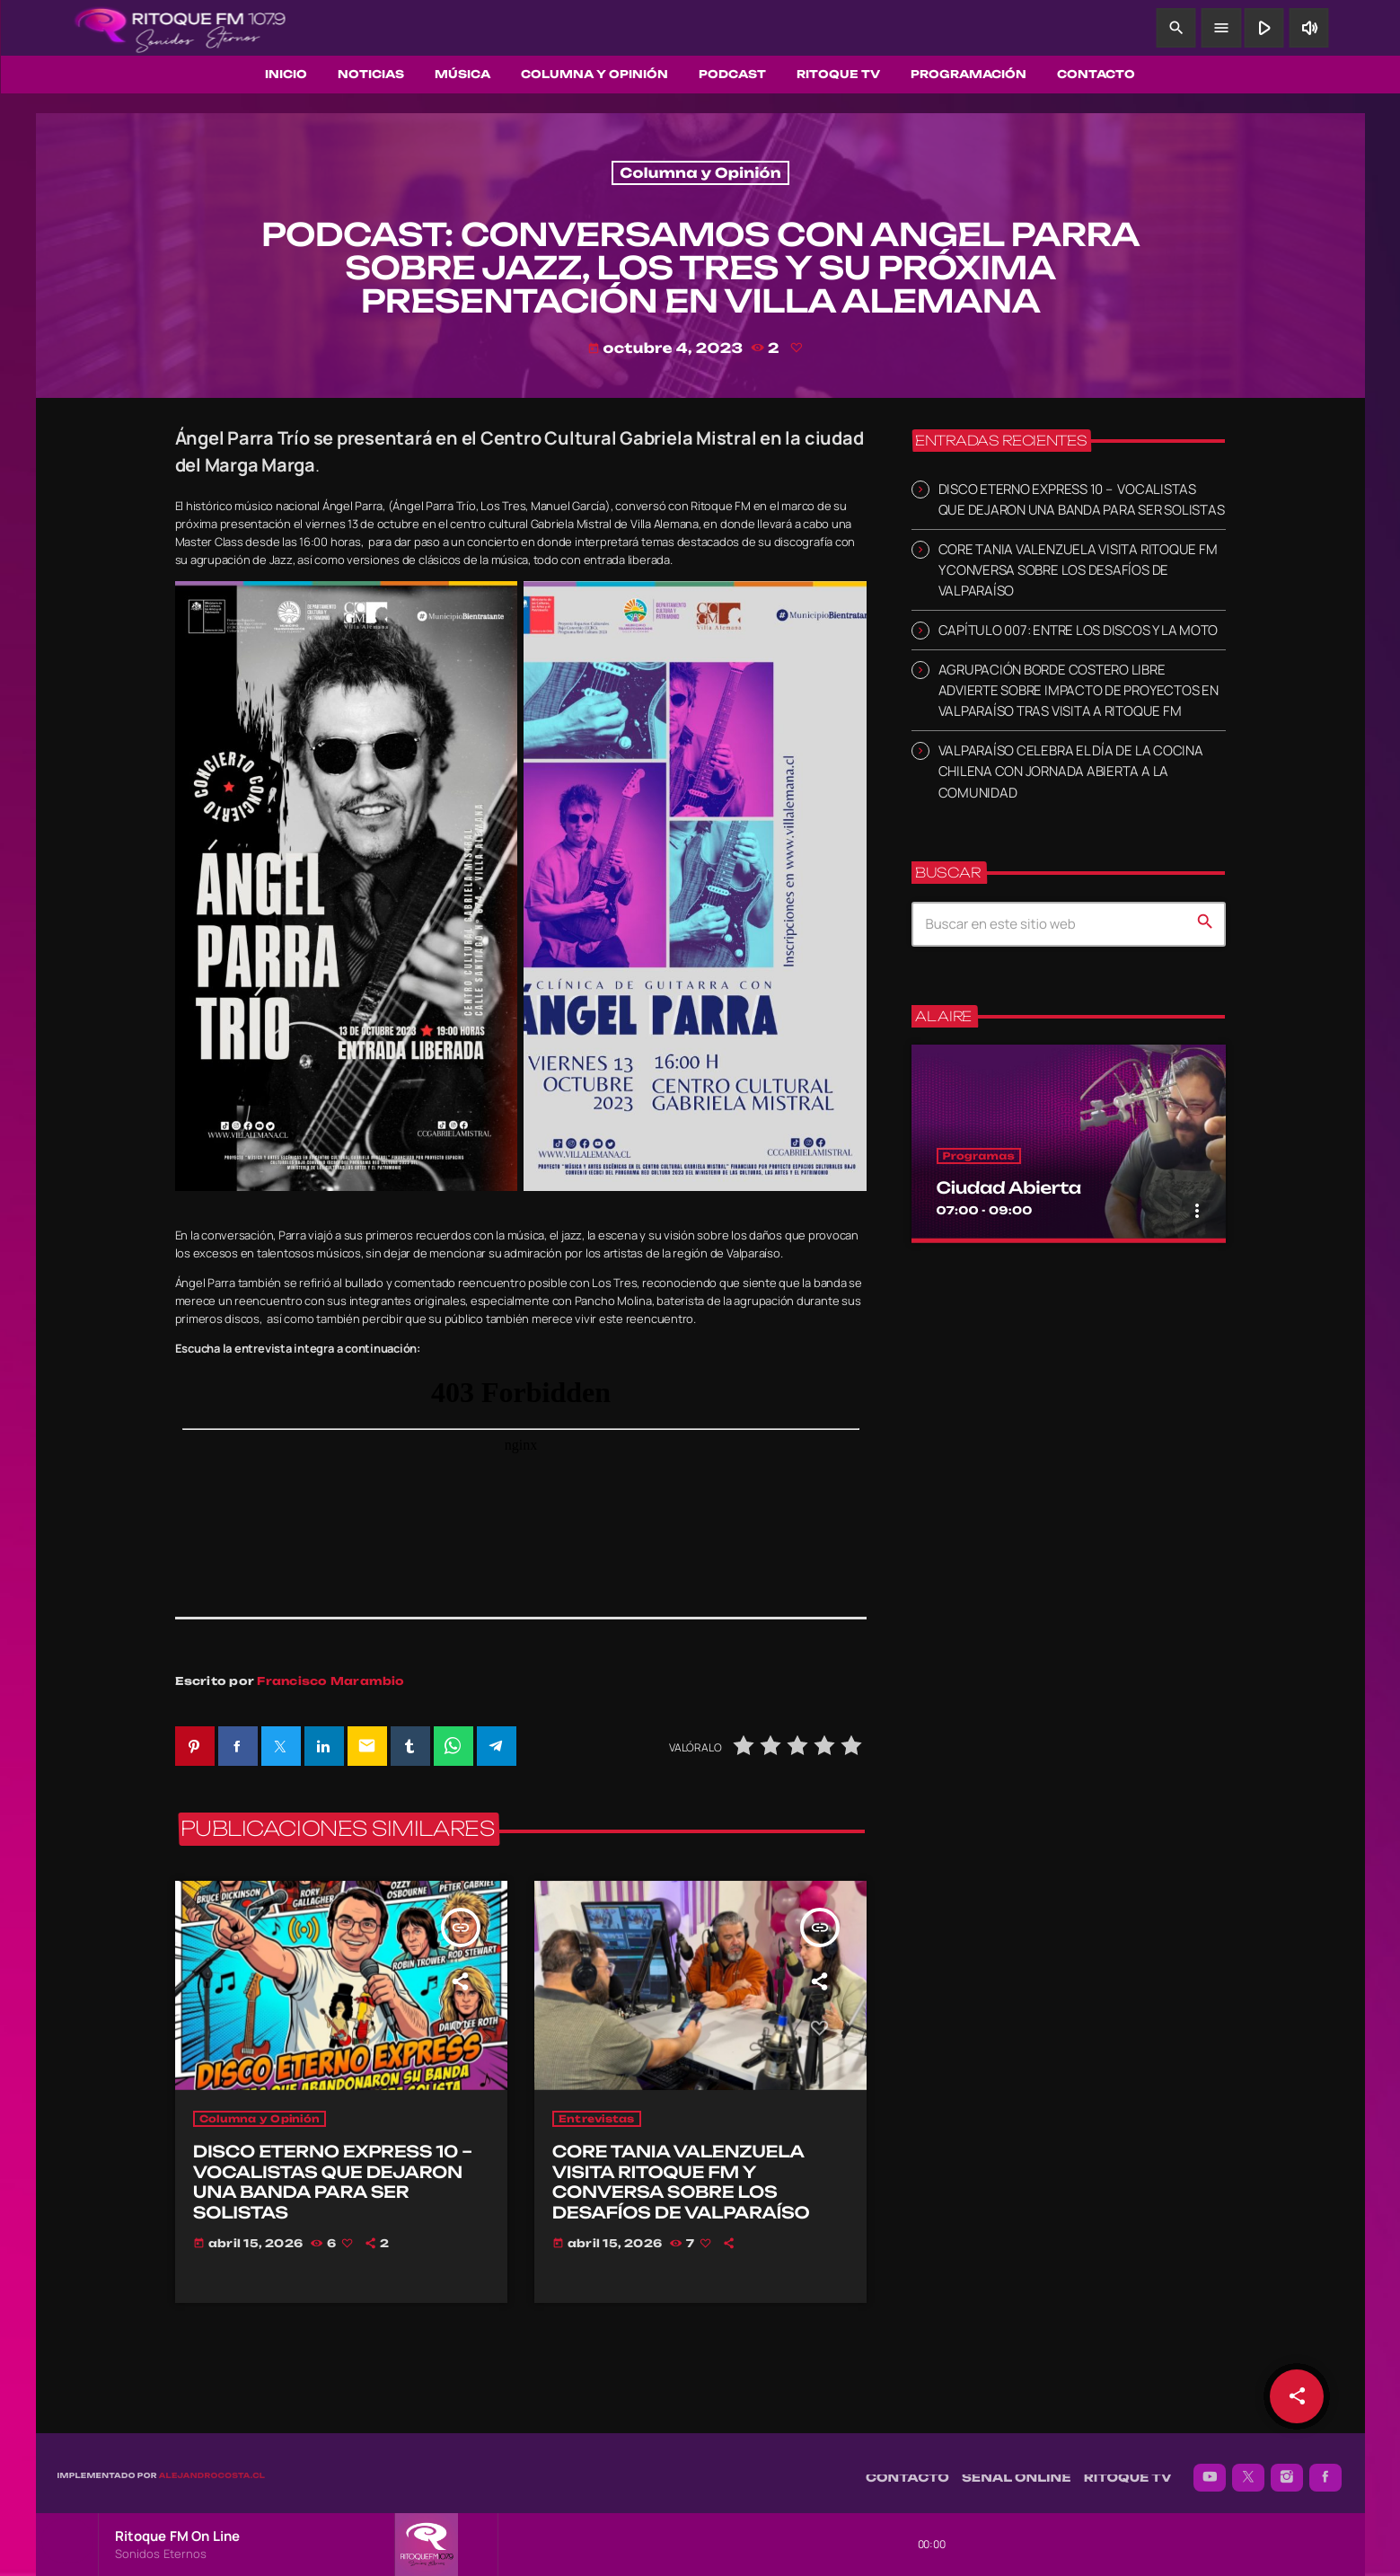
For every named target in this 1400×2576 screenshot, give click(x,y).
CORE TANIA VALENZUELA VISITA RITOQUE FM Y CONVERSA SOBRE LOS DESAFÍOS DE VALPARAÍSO (1078, 570)
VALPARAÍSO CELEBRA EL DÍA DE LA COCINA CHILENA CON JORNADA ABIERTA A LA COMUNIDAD (1070, 771)
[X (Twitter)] (1248, 2468)
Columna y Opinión (700, 172)
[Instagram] (1287, 2468)
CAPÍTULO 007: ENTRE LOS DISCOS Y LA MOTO (1078, 630)
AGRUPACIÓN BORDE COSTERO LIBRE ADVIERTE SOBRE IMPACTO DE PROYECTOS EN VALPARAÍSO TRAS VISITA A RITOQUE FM (1078, 690)
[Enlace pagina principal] (180, 28)
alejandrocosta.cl (212, 2465)
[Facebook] (1325, 2468)
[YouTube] (1209, 2468)
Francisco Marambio (330, 1681)
